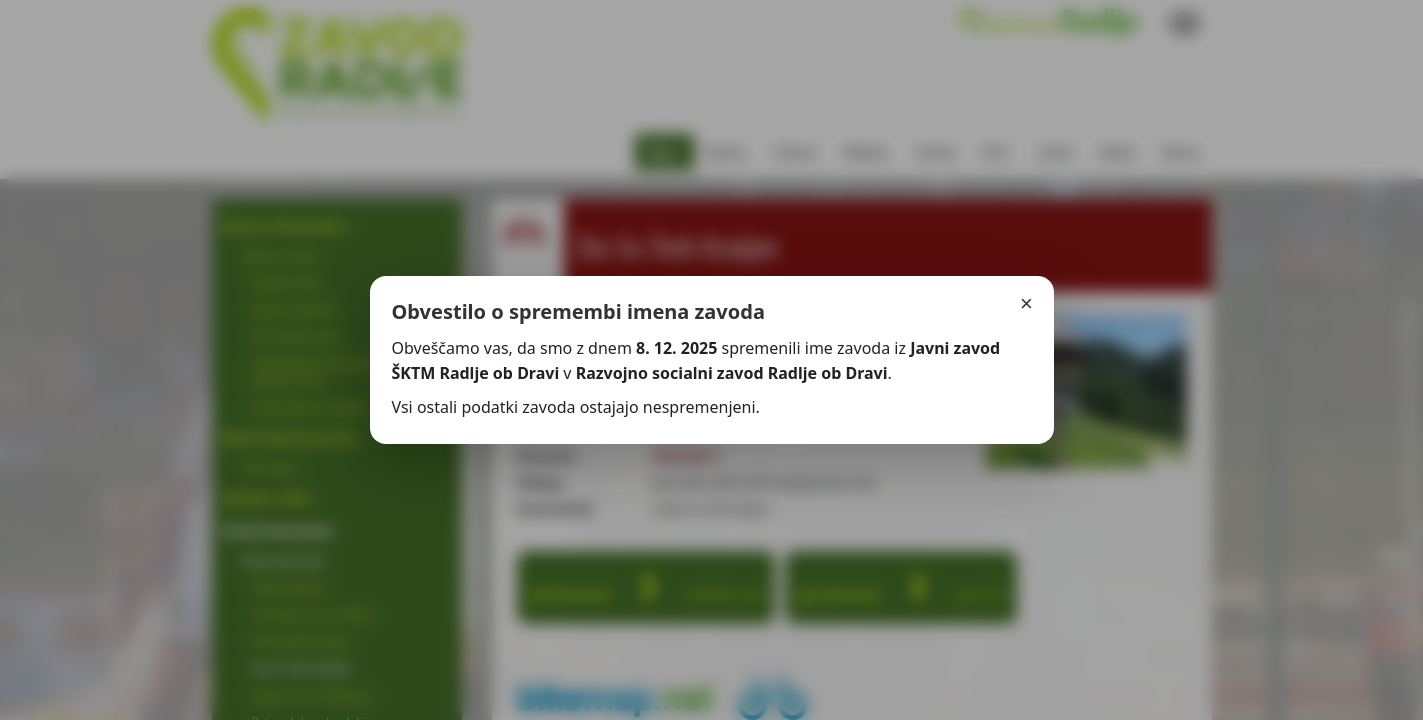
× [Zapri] (1026, 303)
